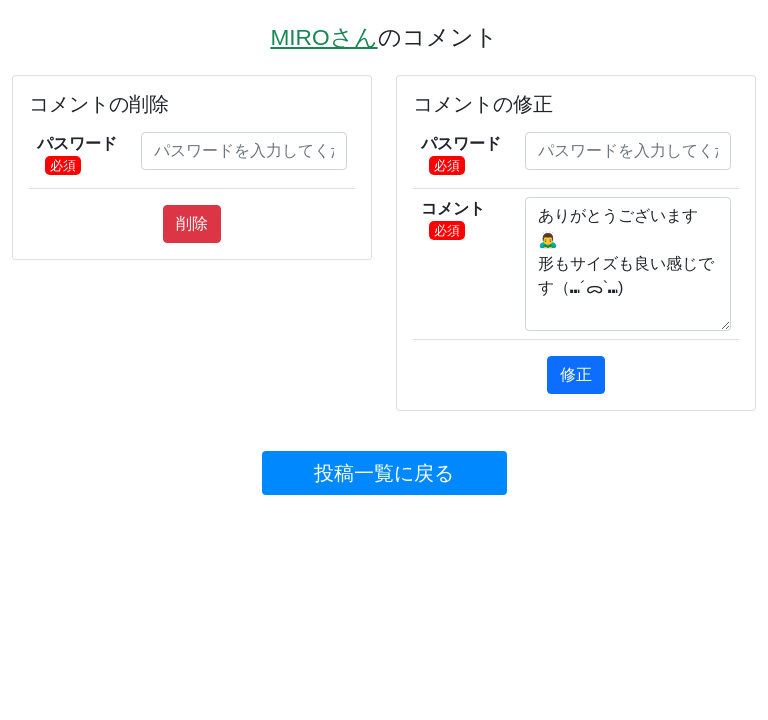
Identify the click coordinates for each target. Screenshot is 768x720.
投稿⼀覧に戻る (384, 473)
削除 (192, 223)
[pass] (244, 151)
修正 (576, 374)
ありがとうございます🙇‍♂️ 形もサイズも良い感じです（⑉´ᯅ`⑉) (628, 264)
